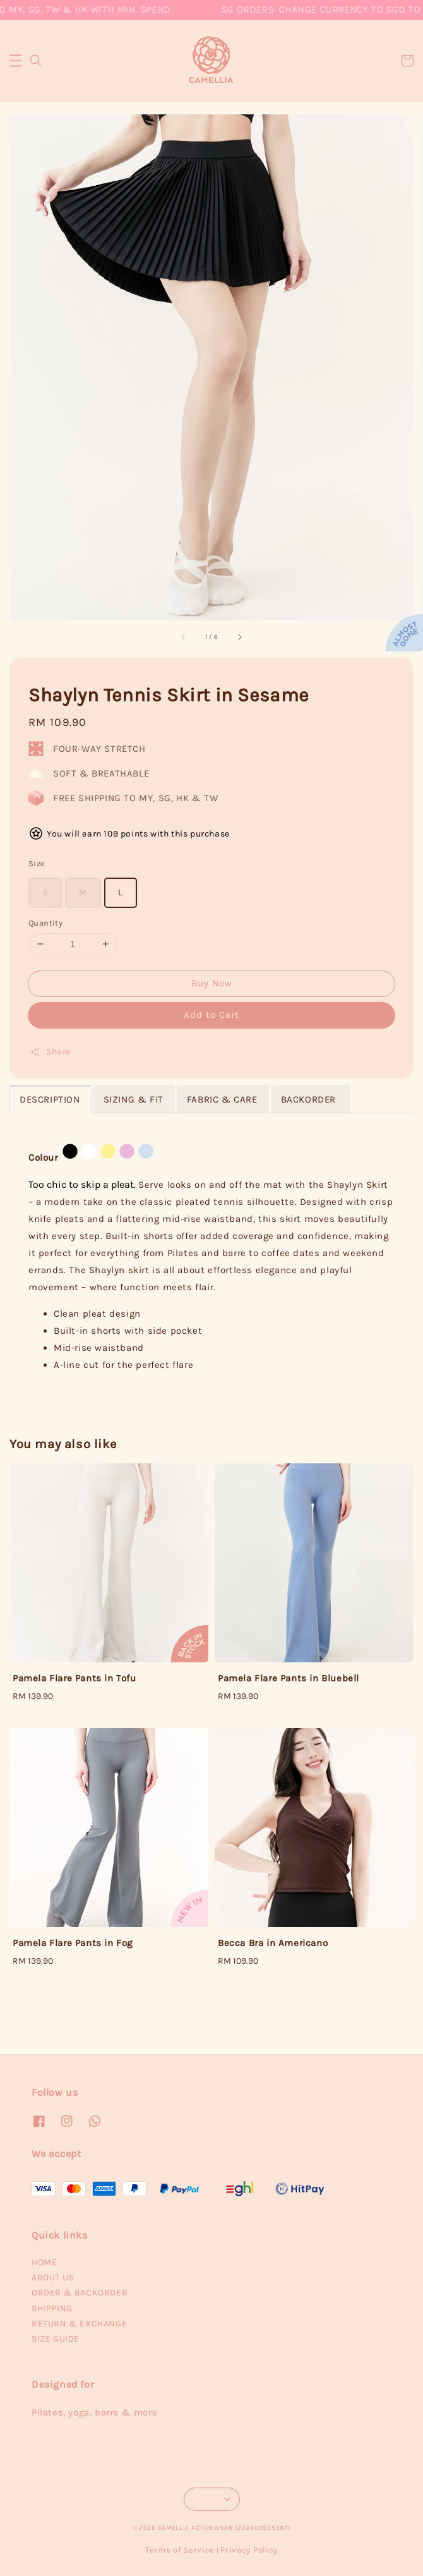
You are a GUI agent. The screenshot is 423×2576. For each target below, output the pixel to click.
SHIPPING (52, 2308)
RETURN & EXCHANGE (79, 2323)
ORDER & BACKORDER (80, 2292)
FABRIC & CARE (222, 1099)
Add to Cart (211, 1014)
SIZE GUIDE (56, 2338)
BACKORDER (310, 1099)
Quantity (45, 923)
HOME (44, 2262)
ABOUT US (53, 2277)
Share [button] (49, 1052)
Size (36, 863)
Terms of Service (180, 2550)
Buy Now (211, 983)
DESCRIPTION (50, 1099)
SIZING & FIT (134, 1099)
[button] (16, 61)
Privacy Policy (249, 2550)
